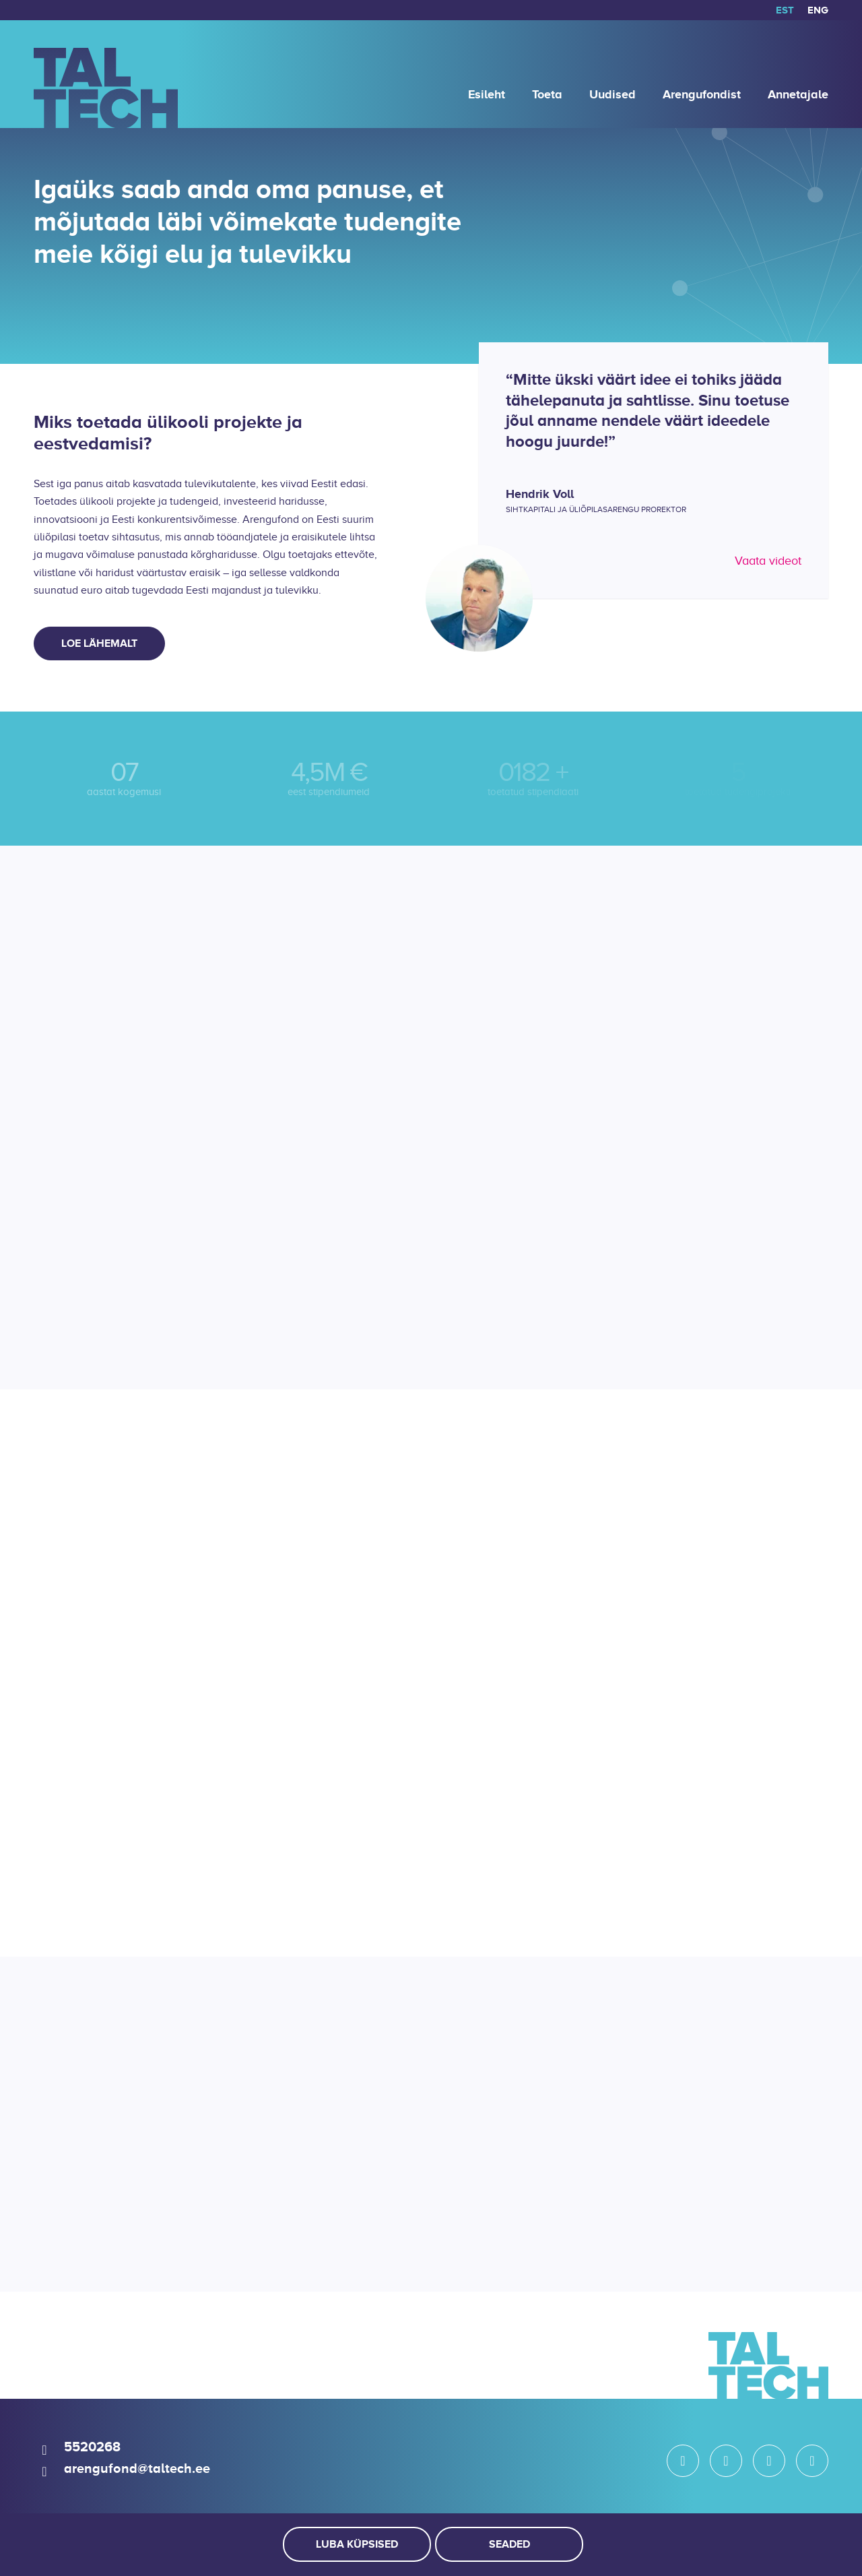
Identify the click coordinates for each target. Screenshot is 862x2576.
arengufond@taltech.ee (137, 2468)
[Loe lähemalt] (99, 643)
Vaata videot (768, 560)
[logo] (106, 74)
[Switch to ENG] (817, 10)
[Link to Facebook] (726, 2461)
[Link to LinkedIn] (769, 2461)
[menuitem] (785, 10)
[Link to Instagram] (683, 2461)
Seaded (509, 2544)
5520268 (92, 2446)
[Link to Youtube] (812, 2461)
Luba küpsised (357, 2544)
